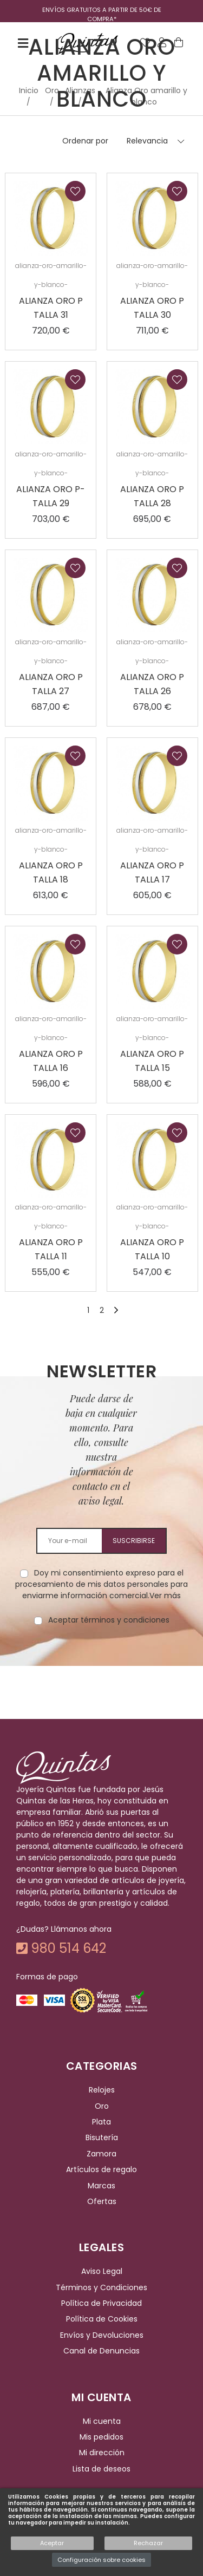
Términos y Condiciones (101, 2287)
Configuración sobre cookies (101, 2559)
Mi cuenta (102, 2421)
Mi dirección (102, 2453)
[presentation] (101, 1660)
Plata (101, 2121)
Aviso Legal (101, 2271)
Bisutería (102, 2138)
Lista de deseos (101, 2468)
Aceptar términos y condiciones (108, 1619)
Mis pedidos (101, 2436)
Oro (102, 2106)
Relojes (102, 2090)
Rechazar (148, 2543)
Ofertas (101, 2201)
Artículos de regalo (101, 2169)
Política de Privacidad (101, 2303)
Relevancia (147, 140)
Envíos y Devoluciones (101, 2335)
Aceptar (52, 2543)
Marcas (101, 2185)
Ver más (165, 1595)
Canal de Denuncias (101, 2350)
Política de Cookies (101, 2319)
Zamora (101, 2153)
